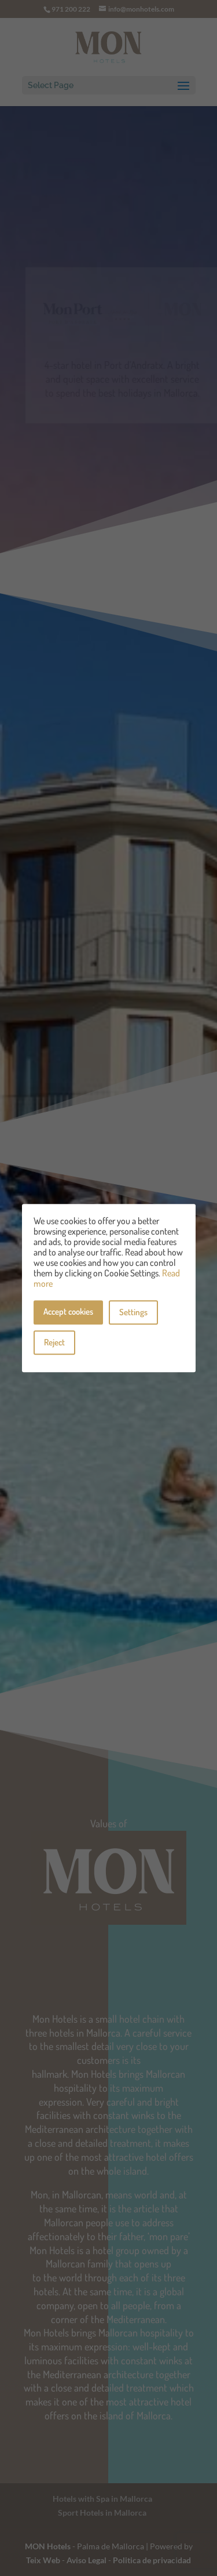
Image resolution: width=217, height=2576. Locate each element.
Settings (133, 1312)
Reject (54, 1342)
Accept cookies (68, 1311)
